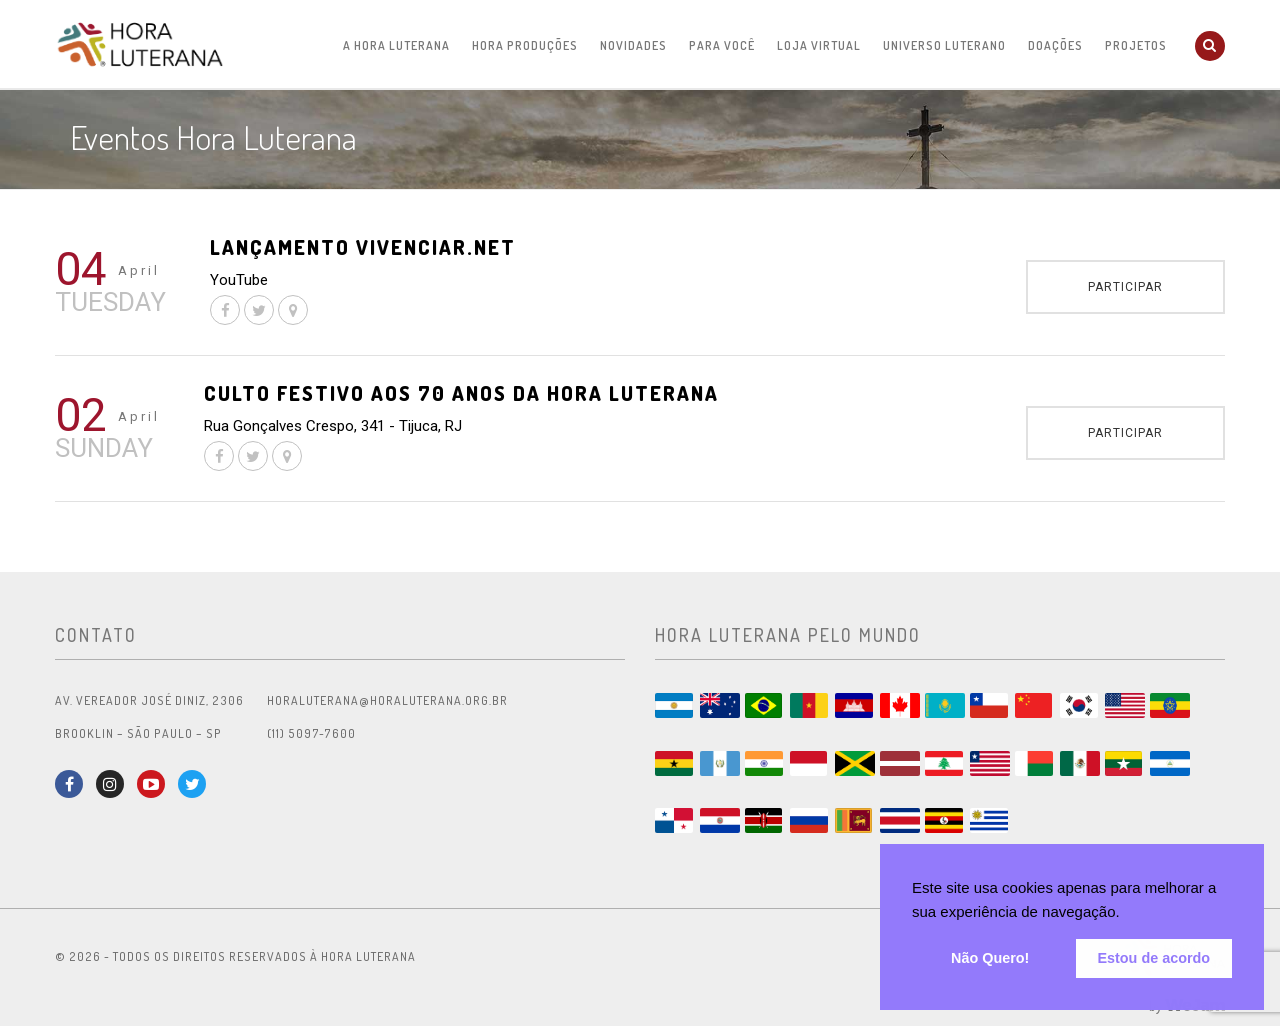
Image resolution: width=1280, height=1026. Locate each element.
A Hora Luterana (396, 45)
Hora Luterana (140, 44)
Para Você (722, 45)
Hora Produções (525, 45)
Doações (1055, 45)
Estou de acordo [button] (1153, 958)
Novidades (633, 45)
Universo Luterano (944, 45)
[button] (1127, 914)
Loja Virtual (819, 45)
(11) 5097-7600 (311, 733)
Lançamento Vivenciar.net (363, 247)
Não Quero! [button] (990, 958)
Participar (1125, 287)
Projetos (1136, 45)
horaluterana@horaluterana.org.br (387, 700)
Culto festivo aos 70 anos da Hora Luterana (461, 393)
